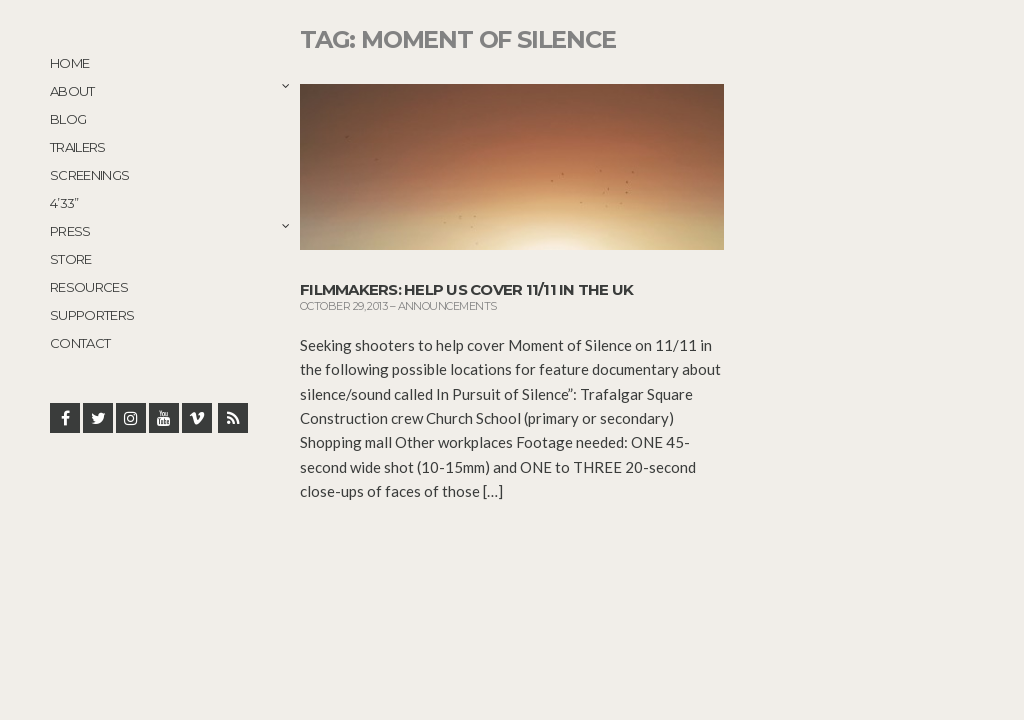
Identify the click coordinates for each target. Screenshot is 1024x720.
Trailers (78, 147)
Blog (68, 119)
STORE (71, 259)
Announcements (447, 306)
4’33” (64, 203)
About (72, 91)
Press (70, 231)
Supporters (92, 315)
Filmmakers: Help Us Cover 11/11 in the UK (466, 289)
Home (69, 63)
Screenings (90, 175)
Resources (89, 287)
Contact (80, 343)
